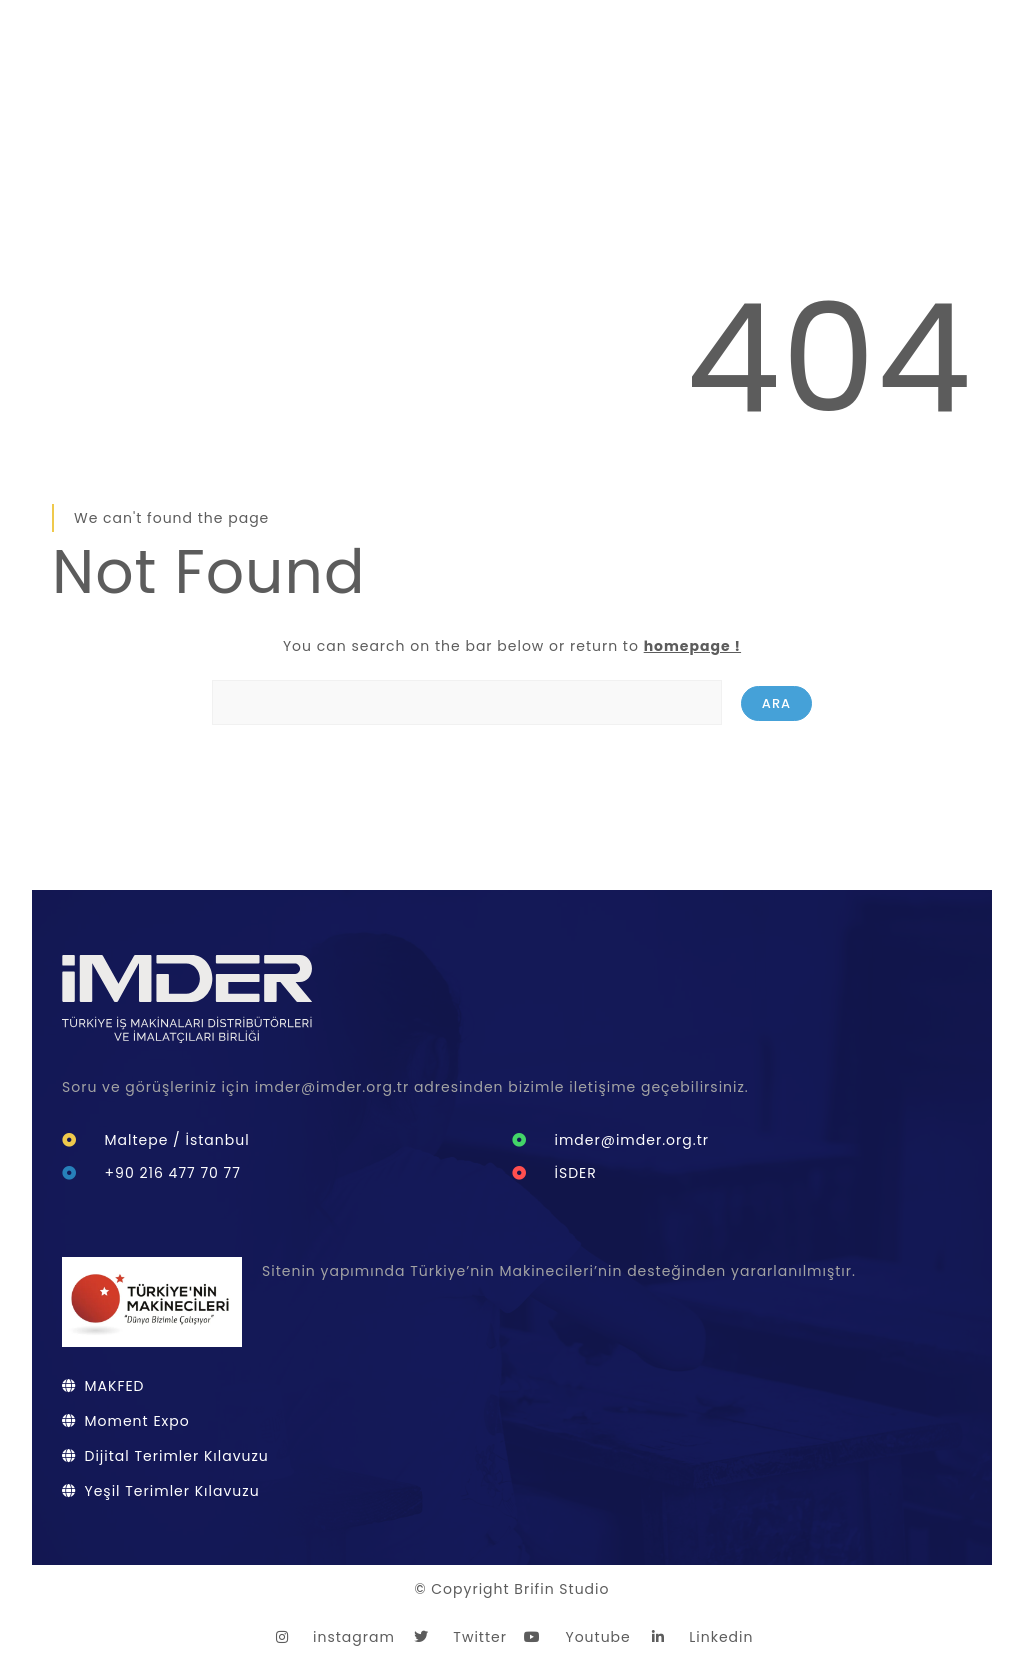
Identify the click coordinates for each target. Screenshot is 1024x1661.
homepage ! (692, 646)
